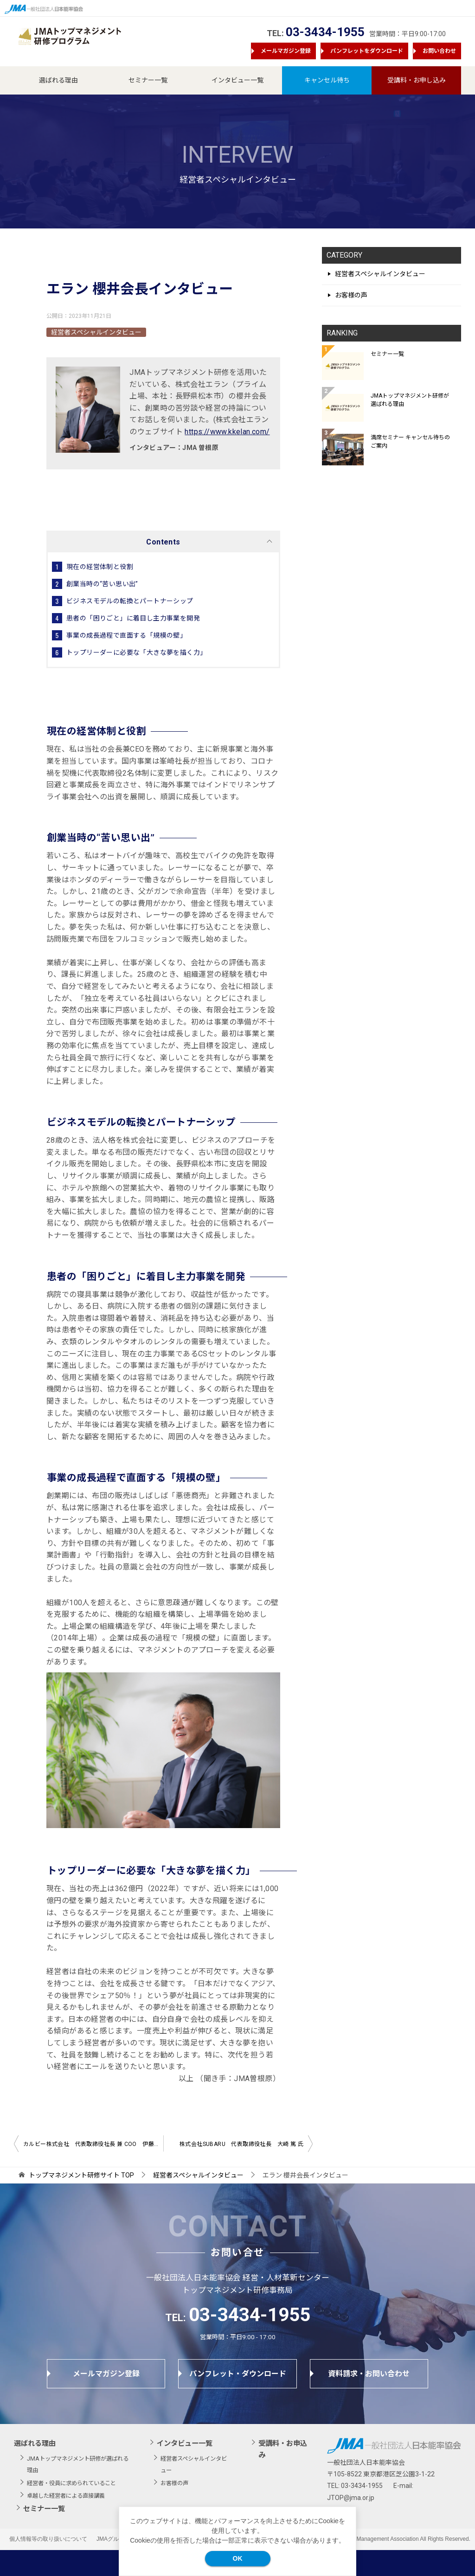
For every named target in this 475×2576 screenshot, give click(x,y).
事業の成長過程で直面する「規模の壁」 (126, 635)
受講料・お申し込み (416, 80)
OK (238, 2558)
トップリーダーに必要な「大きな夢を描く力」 (136, 652)
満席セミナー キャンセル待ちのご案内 (410, 441)
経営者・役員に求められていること (71, 2483)
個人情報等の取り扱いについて (48, 2539)
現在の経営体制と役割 (99, 566)
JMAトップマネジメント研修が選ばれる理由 (410, 399)
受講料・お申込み (282, 2449)
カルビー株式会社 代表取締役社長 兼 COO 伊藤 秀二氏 (93, 2144)
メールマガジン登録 (286, 51)
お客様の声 (351, 295)
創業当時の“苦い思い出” (102, 584)
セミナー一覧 (147, 80)
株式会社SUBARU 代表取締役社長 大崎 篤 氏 (241, 2144)
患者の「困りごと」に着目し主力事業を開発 (133, 618)
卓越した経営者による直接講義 (66, 2496)
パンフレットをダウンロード (366, 51)
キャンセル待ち (327, 80)
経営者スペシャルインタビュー (96, 332)
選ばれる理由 (58, 80)
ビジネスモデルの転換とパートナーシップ (129, 601)
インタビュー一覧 (237, 80)
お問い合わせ (439, 51)
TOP (81, 2175)
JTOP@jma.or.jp (350, 2497)
